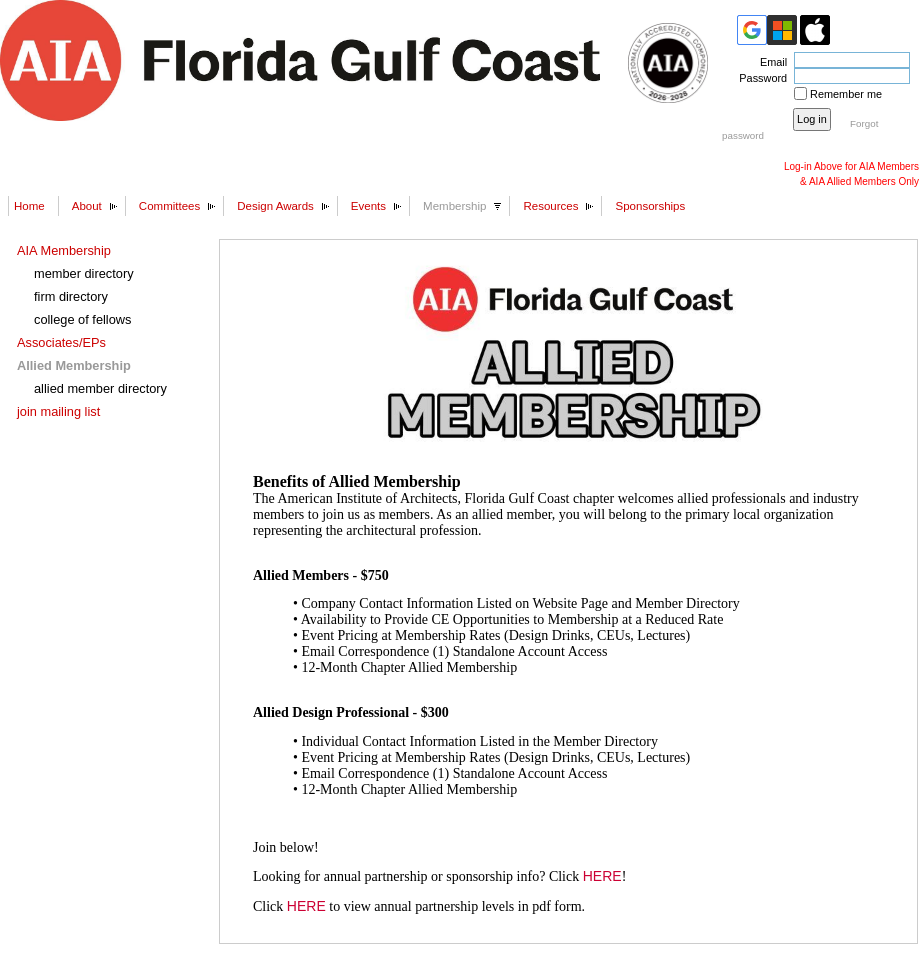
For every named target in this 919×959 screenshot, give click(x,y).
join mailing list (58, 411)
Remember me (846, 94)
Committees (169, 206)
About (87, 206)
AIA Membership (64, 250)
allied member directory (100, 388)
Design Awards (275, 206)
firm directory (71, 296)
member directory (84, 273)
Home (29, 206)
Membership (454, 206)
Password (759, 78)
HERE (602, 876)
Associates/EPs (61, 342)
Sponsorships (650, 206)
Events (368, 206)
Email (770, 62)
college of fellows (82, 319)
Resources (550, 206)
